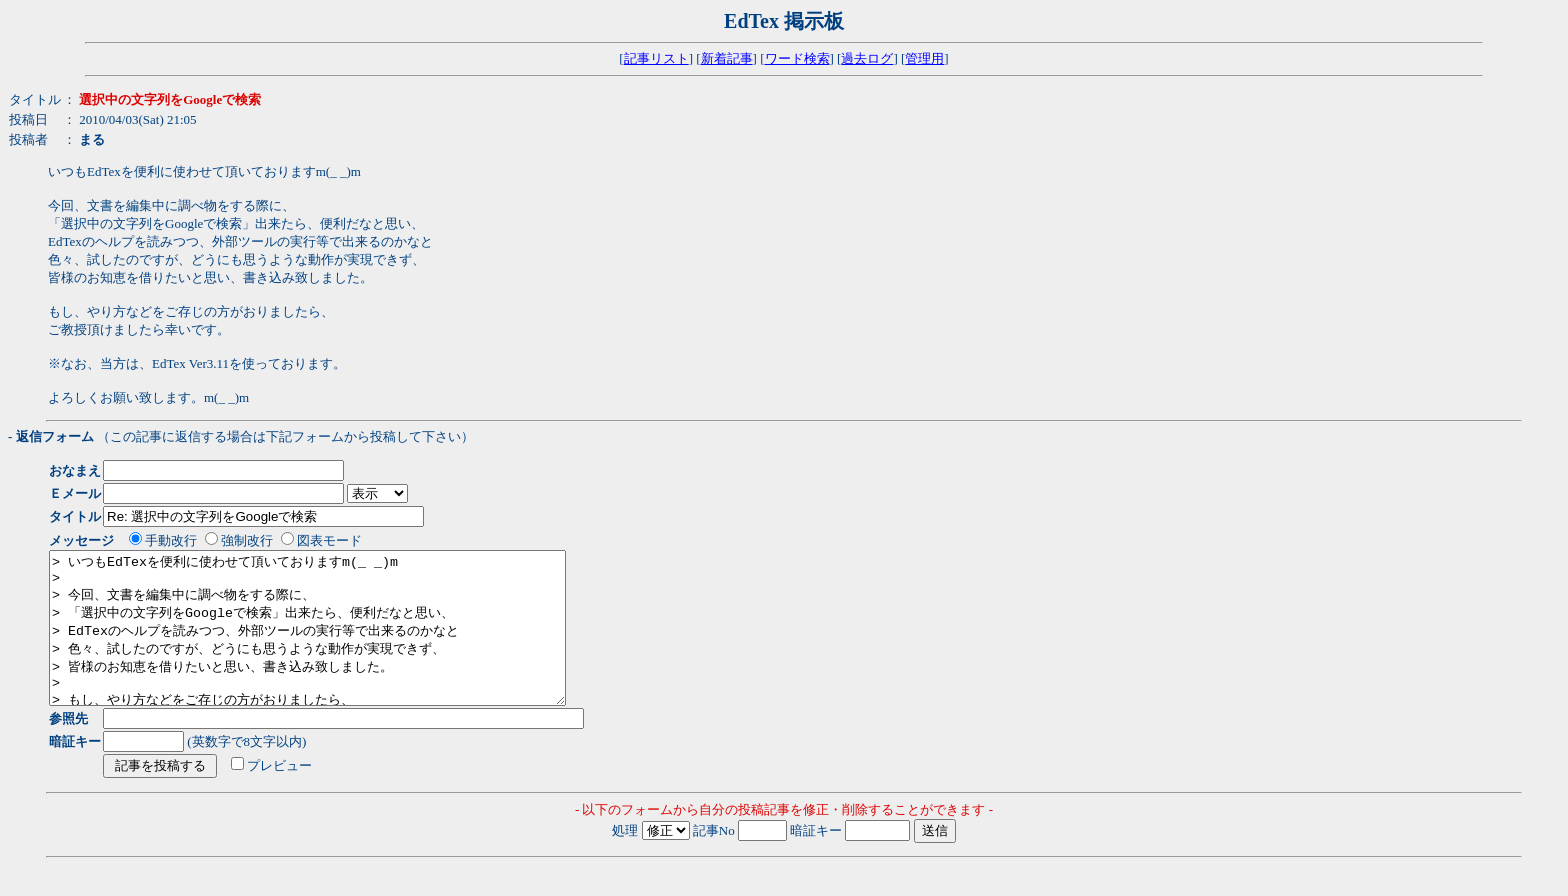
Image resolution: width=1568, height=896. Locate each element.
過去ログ (867, 58)
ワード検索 (797, 58)
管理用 (924, 58)
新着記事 (727, 58)
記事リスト (656, 58)
